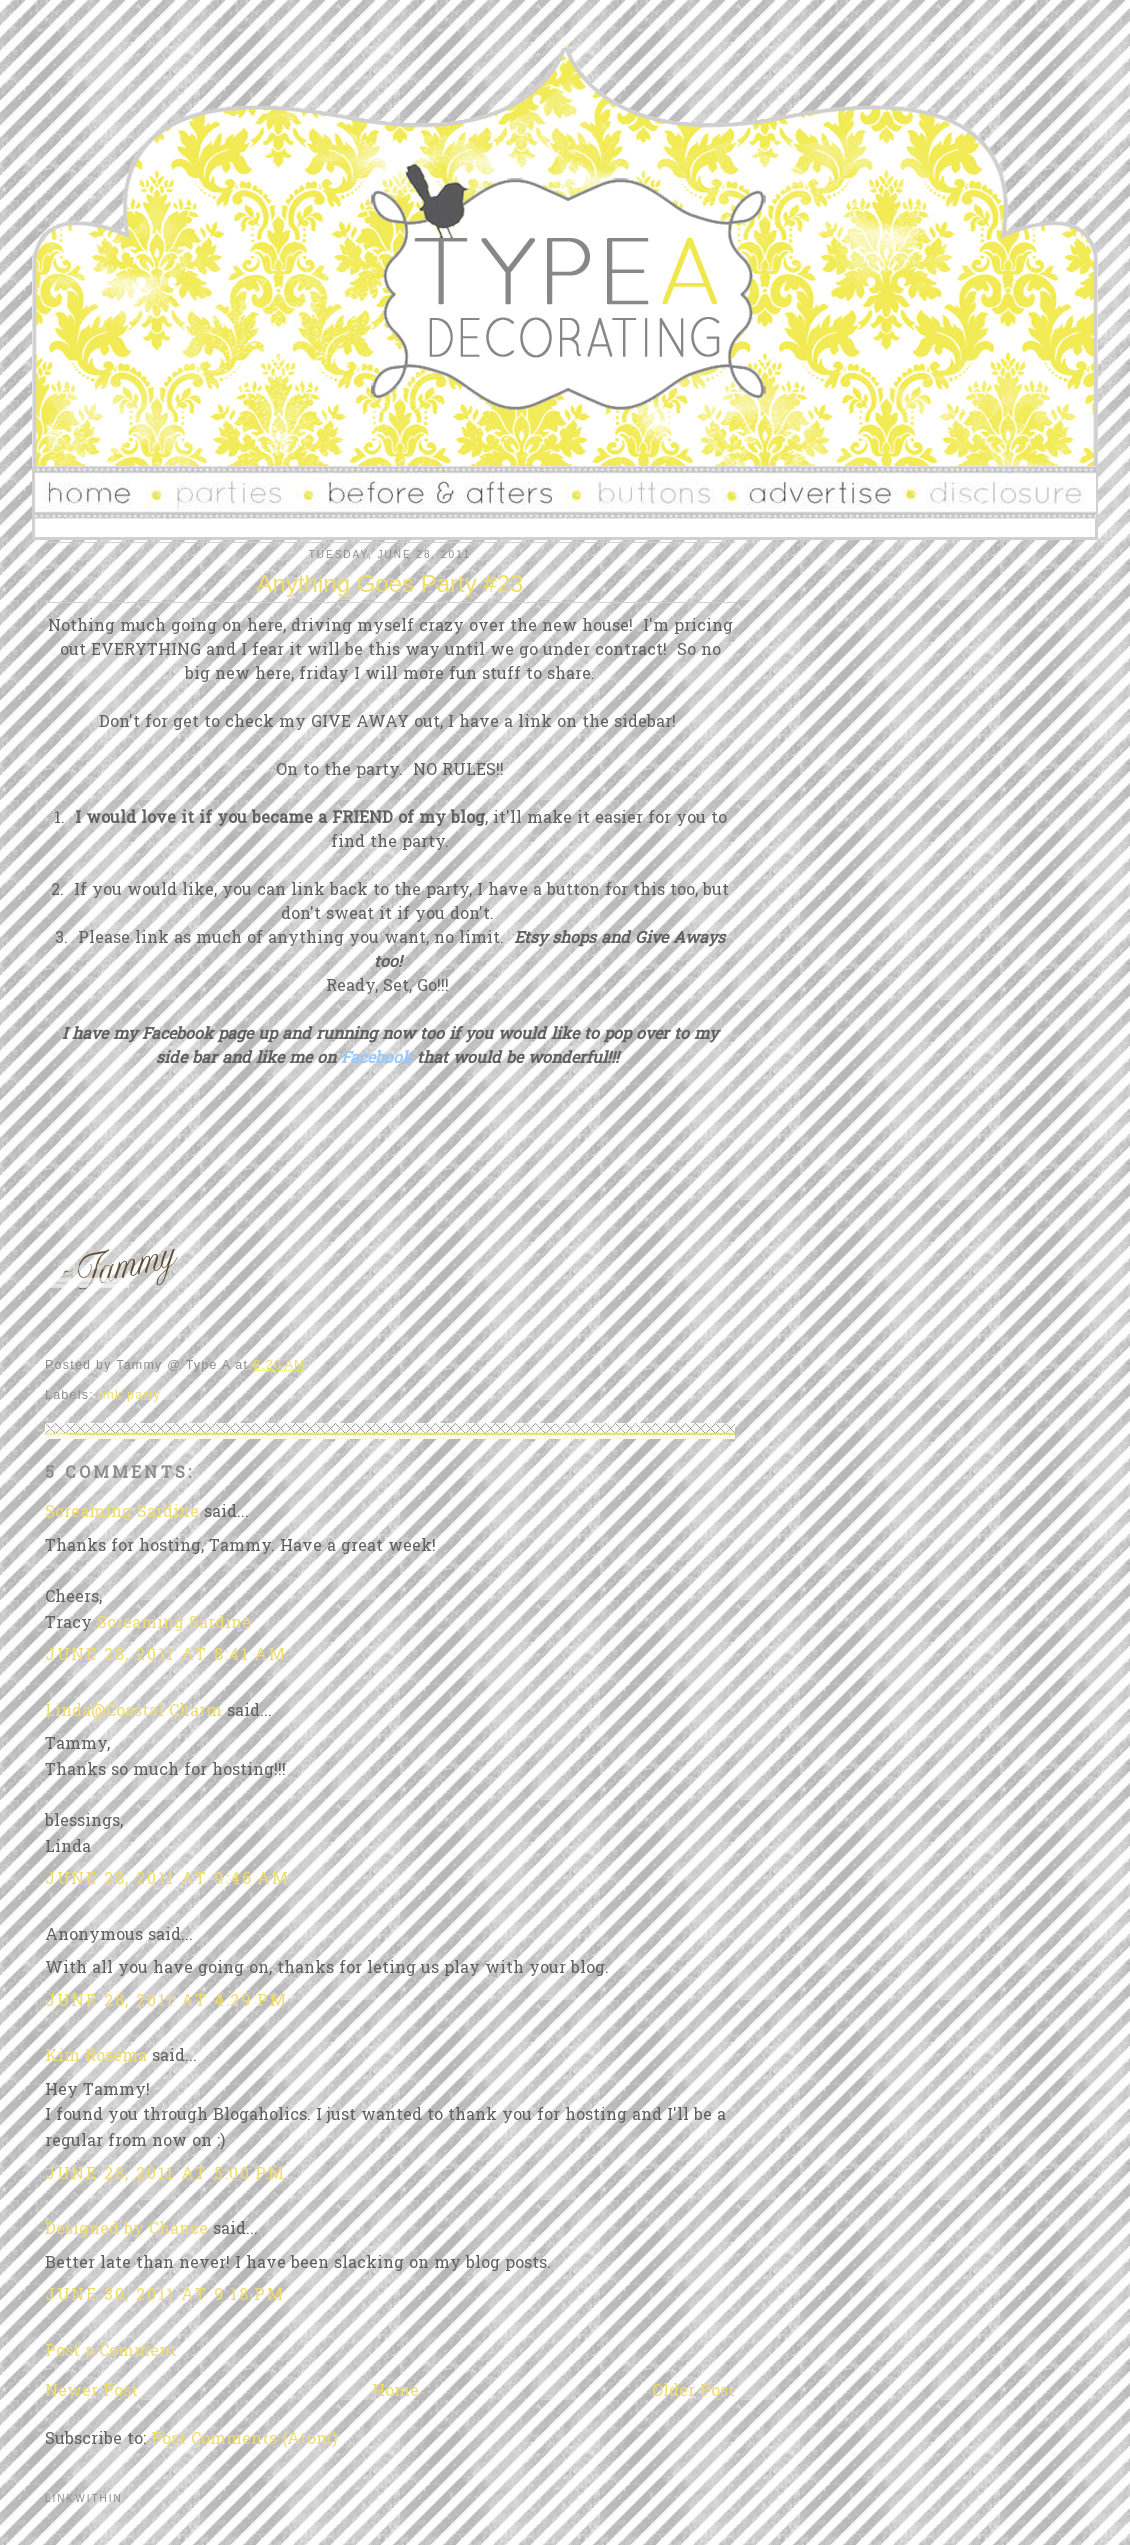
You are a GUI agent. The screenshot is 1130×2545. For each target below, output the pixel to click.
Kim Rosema (96, 2057)
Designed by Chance (126, 2230)
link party (130, 1395)
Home (395, 2392)
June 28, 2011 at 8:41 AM (165, 1656)
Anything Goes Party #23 (390, 583)
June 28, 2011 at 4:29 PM (166, 2002)
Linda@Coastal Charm (133, 1712)
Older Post (693, 2392)
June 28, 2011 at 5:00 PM (165, 2175)
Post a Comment (111, 2352)
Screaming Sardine (122, 1513)
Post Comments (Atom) (244, 2440)
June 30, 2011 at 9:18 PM (164, 2296)
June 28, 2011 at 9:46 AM (167, 1880)
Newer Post (91, 2392)
